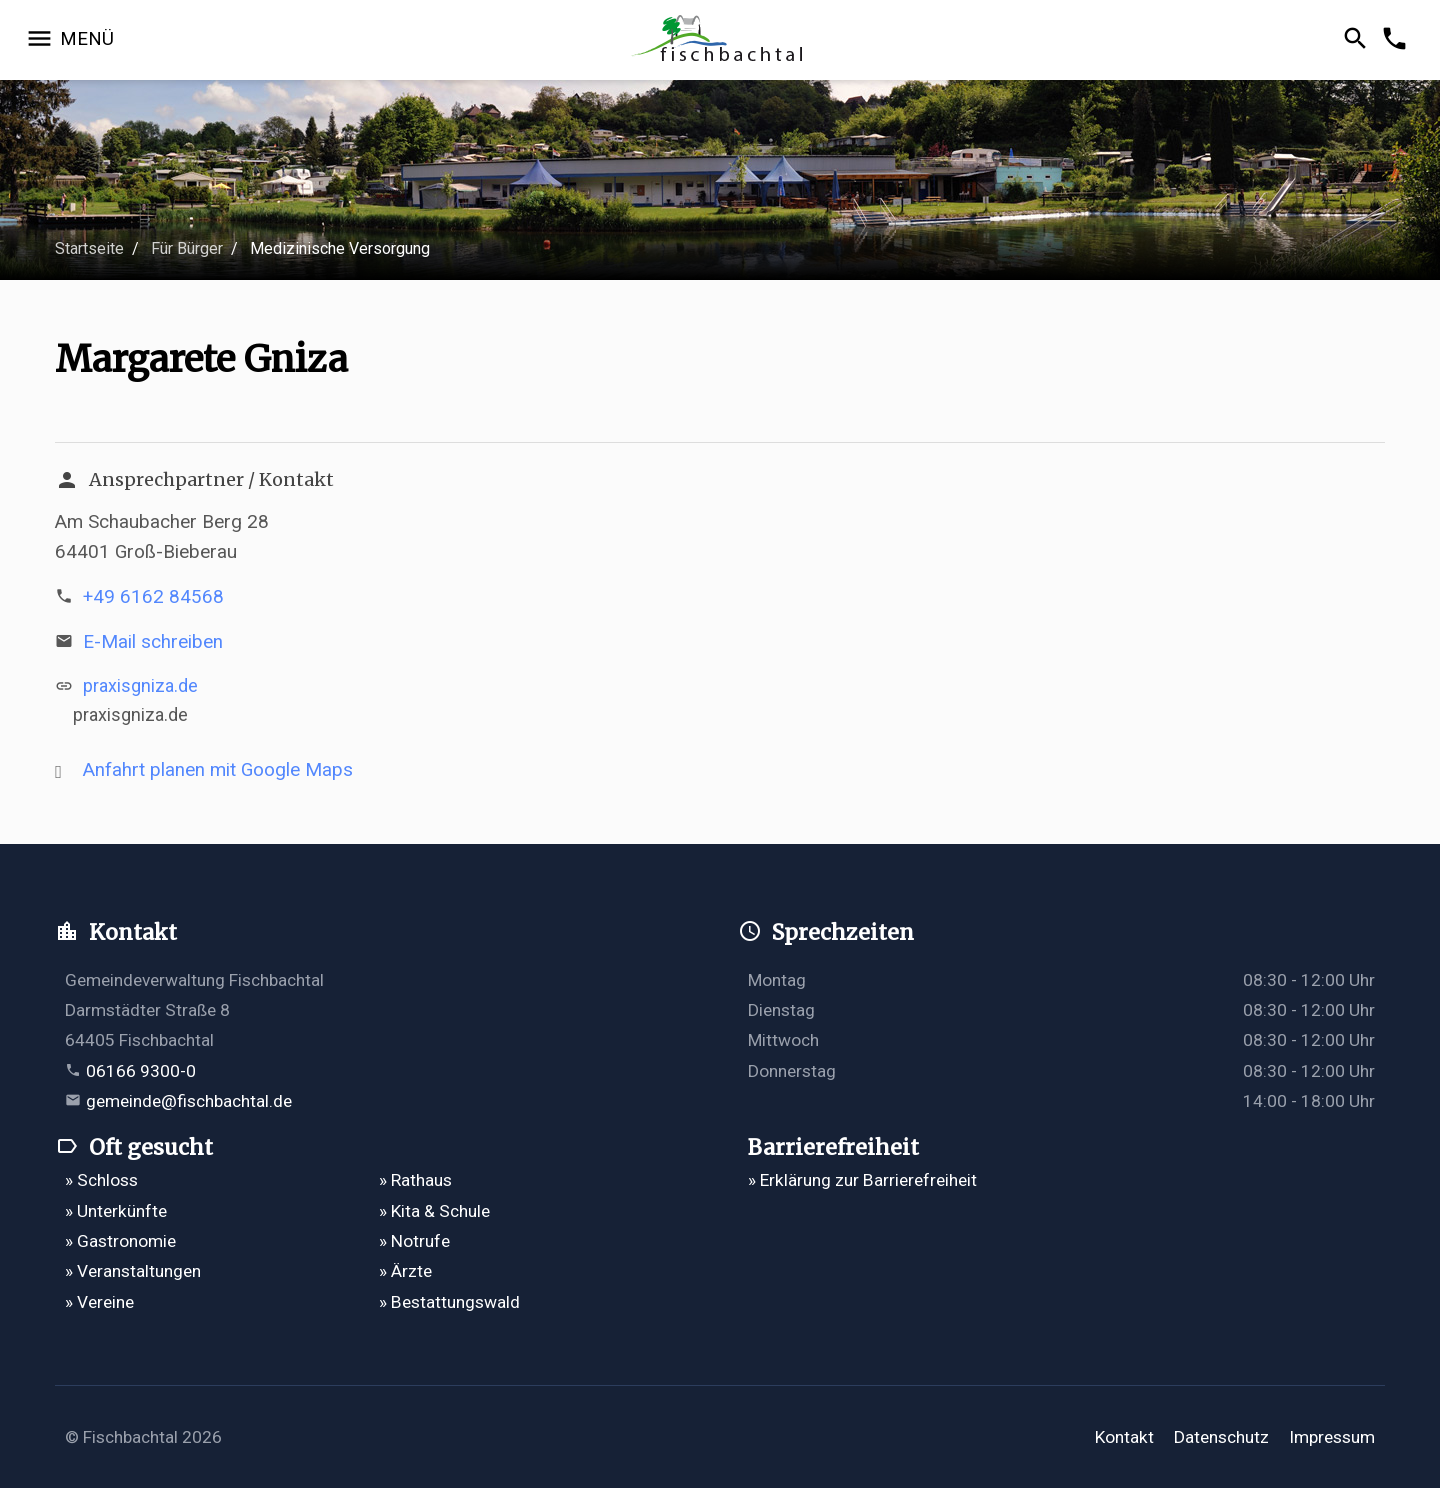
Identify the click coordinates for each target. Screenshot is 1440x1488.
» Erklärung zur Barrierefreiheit (862, 1180)
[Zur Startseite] (720, 40)
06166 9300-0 (141, 1071)
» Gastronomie (120, 1241)
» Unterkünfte (116, 1211)
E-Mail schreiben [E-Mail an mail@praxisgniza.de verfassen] (153, 641)
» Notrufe (414, 1241)
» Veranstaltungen (133, 1271)
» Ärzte (405, 1271)
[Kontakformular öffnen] (1397, 40)
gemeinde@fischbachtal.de (189, 1101)
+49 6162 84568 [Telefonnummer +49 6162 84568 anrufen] (153, 596)
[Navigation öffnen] (69, 40)
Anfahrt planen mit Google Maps (218, 769)
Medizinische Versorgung (340, 248)
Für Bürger (187, 248)
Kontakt (1124, 1437)
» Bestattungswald (449, 1302)
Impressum (1332, 1437)
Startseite (89, 248)
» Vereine (99, 1302)
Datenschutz (1221, 1437)
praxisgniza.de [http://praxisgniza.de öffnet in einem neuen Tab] (140, 685)
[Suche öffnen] (1358, 40)
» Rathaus (415, 1180)
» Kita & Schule (434, 1211)
